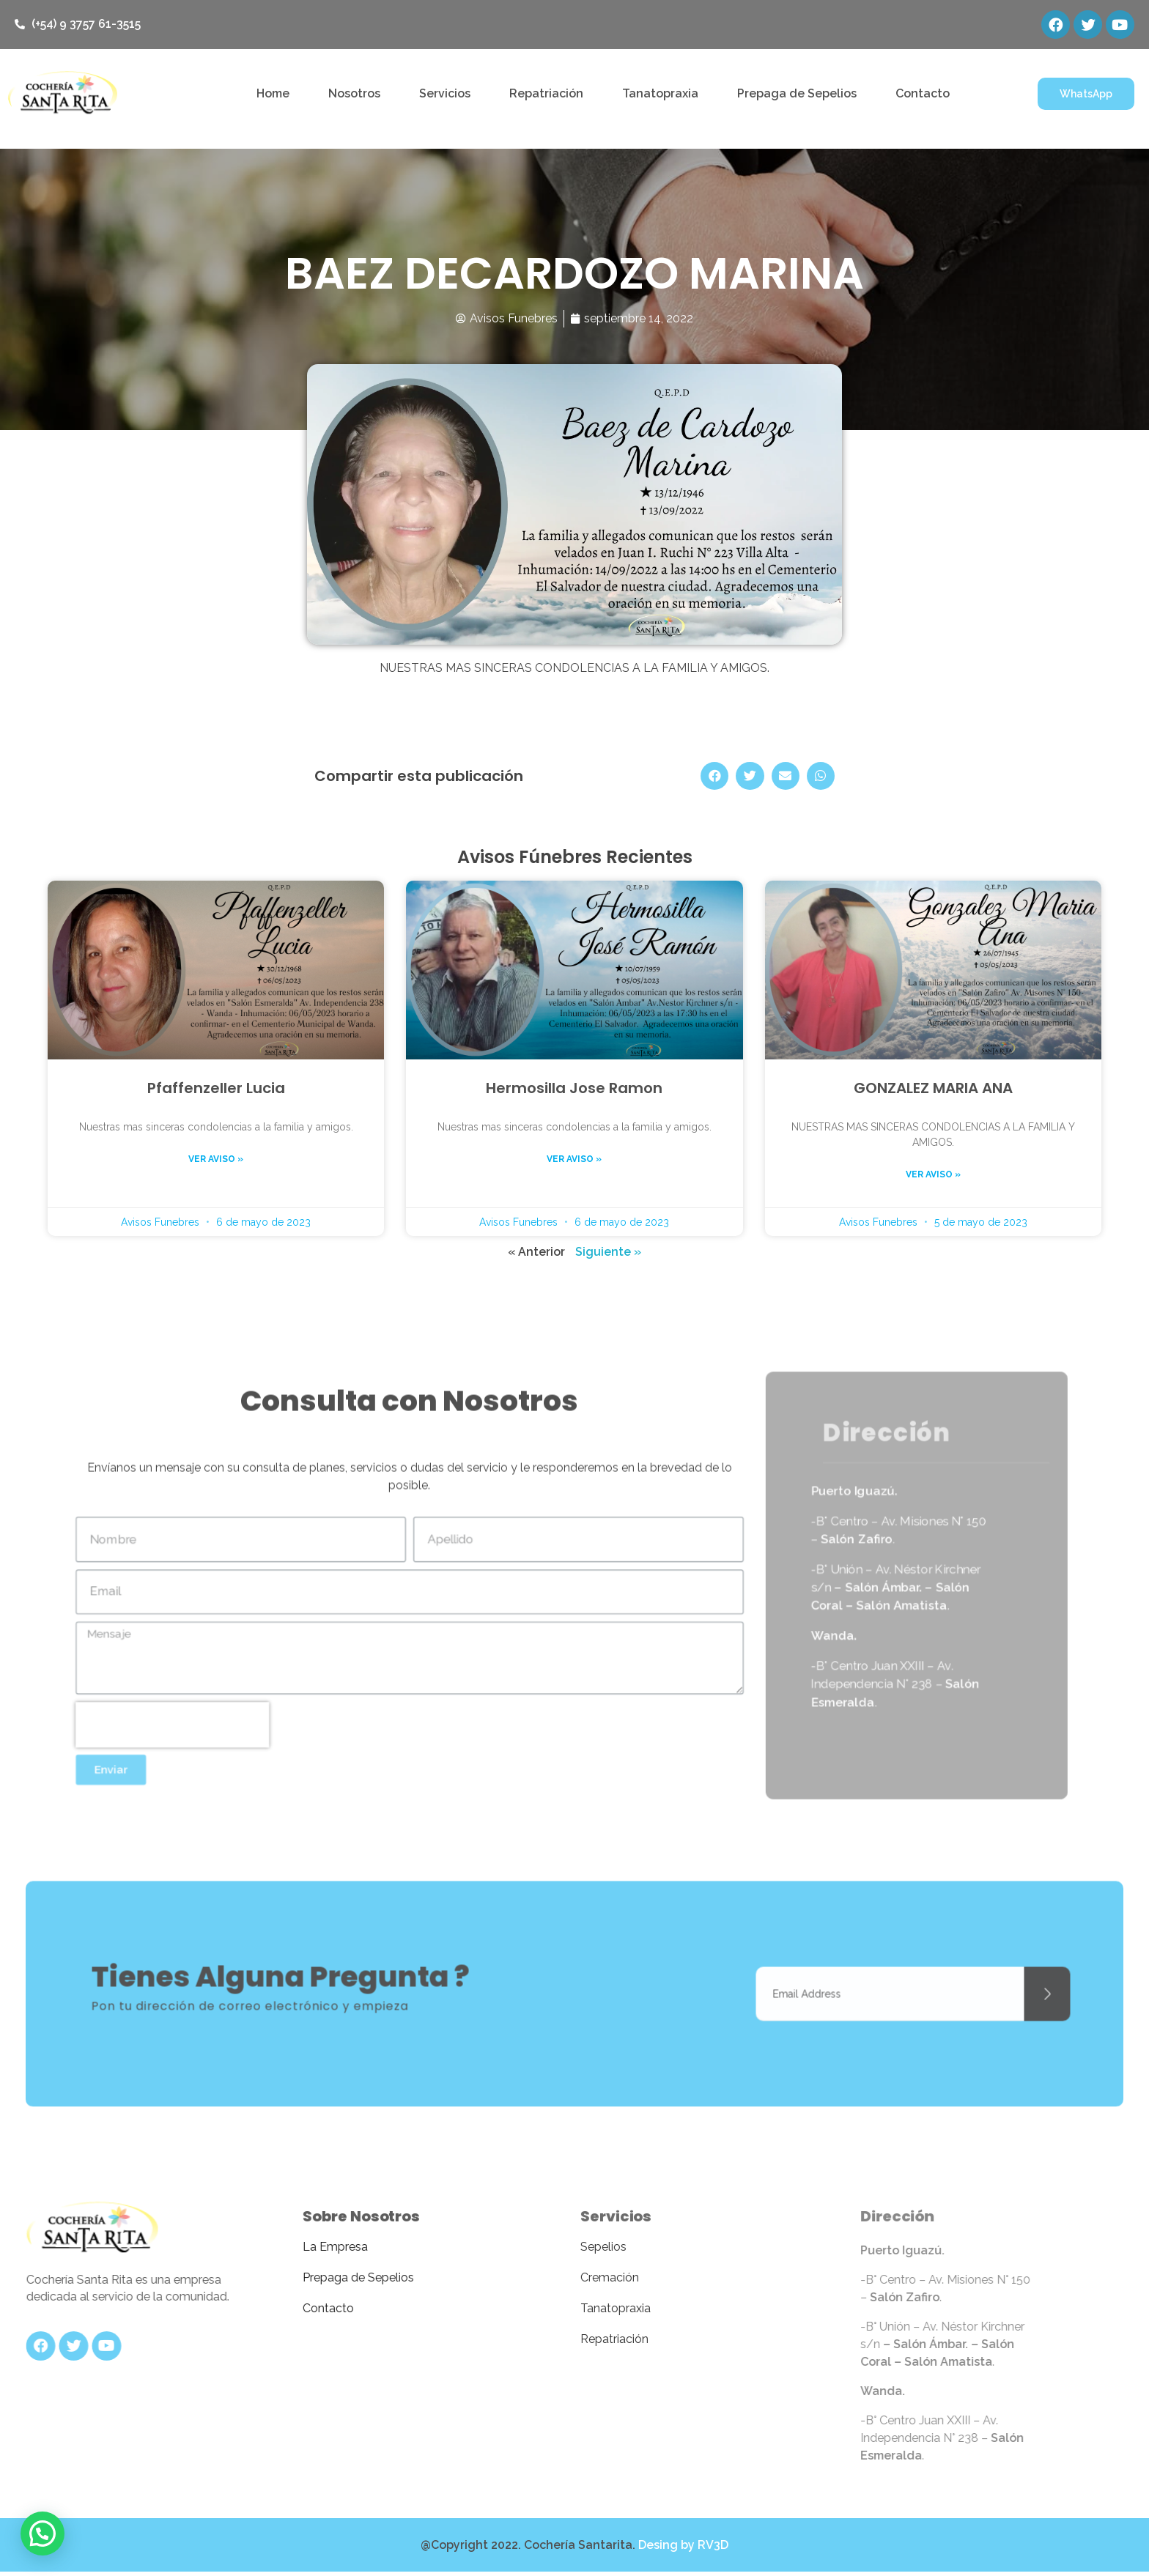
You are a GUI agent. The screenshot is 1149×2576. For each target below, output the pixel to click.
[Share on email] (785, 777)
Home (272, 94)
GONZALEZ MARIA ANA (933, 1088)
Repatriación (546, 94)
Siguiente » (608, 1252)
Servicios (444, 94)
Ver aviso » (215, 1160)
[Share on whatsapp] (821, 777)
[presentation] (142, 1737)
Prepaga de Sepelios (797, 94)
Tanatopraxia (660, 94)
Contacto (922, 94)
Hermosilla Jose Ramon (574, 1088)
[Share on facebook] (714, 777)
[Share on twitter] (750, 777)
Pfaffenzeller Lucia (216, 1088)
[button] (1086, 94)
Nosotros (354, 94)
